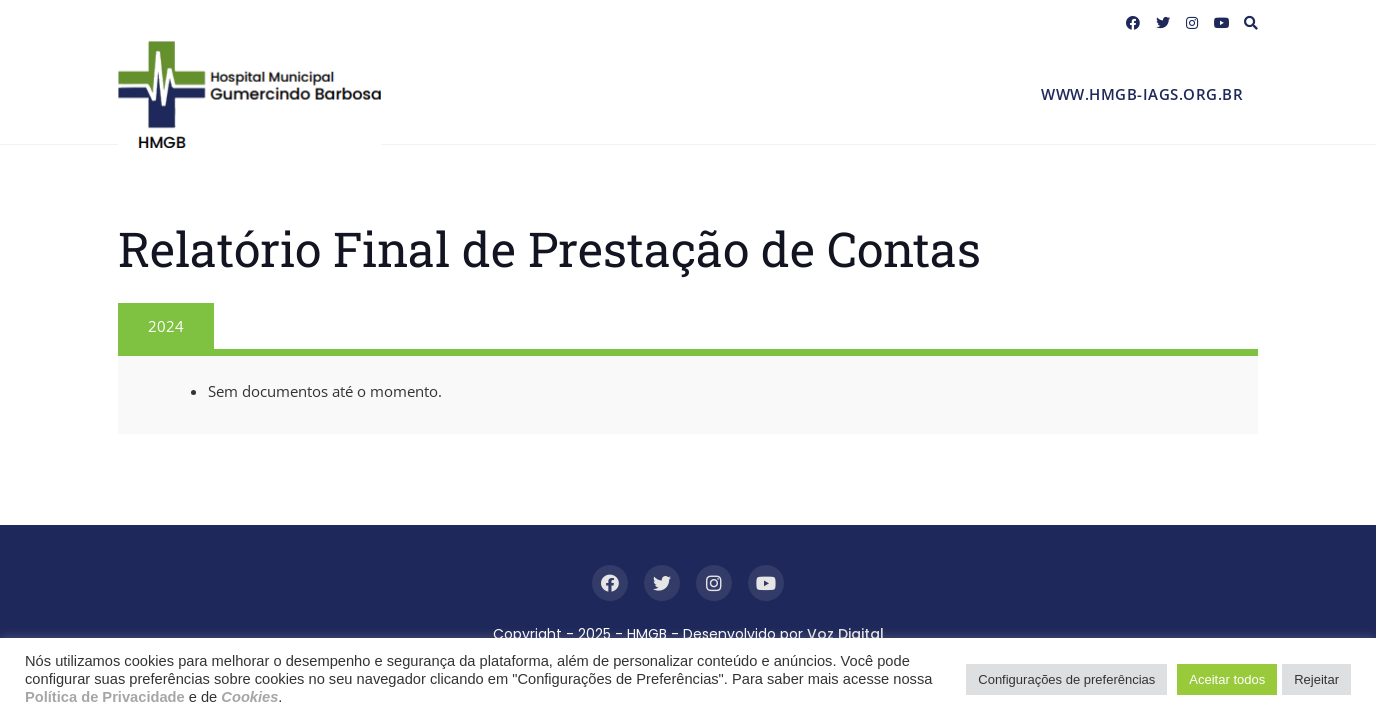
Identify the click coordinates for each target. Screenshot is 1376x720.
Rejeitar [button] (1316, 679)
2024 (166, 326)
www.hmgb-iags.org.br (1142, 94)
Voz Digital (845, 634)
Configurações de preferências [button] (1066, 679)
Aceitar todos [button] (1227, 679)
